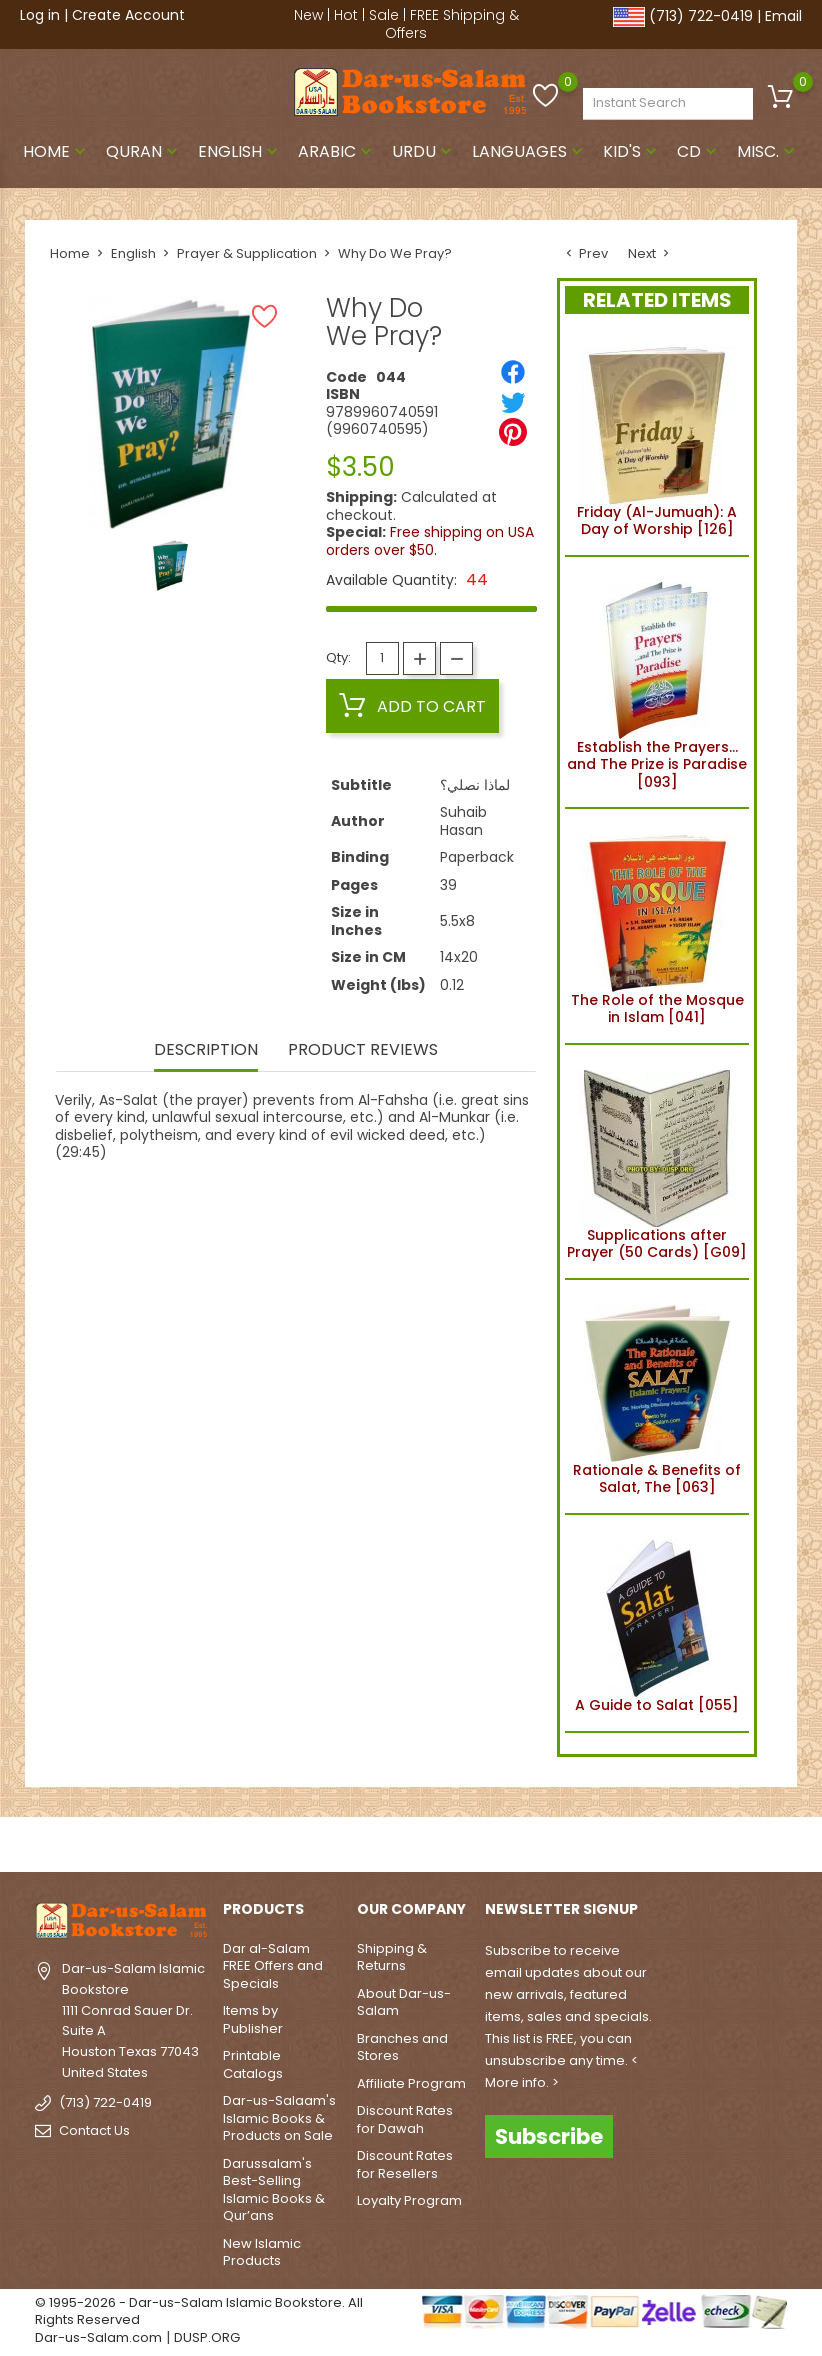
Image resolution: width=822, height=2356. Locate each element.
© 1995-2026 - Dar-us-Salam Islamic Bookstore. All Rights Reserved (199, 2311)
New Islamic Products (262, 2252)
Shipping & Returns (392, 1957)
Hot (346, 15)
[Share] (513, 372)
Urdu (424, 151)
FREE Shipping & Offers (452, 24)
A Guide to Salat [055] (657, 1623)
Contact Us (94, 2130)
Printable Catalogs (253, 2064)
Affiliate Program (411, 2083)
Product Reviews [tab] (363, 1051)
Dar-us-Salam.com (98, 2337)
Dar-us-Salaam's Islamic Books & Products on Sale (279, 2118)
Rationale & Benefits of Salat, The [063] (657, 1397)
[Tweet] (513, 402)
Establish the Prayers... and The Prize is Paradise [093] (657, 682)
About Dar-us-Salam (404, 2002)
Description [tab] (205, 1051)
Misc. (768, 151)
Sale (384, 15)
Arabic (337, 151)
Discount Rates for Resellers (405, 2164)
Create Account (128, 15)
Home (56, 151)
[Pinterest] (513, 432)
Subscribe (549, 2136)
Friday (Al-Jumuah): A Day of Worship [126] (657, 439)
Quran (144, 151)
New (308, 15)
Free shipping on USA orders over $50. (430, 541)
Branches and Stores (402, 2047)
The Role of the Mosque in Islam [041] (657, 926)
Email (783, 16)
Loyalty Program (409, 2200)
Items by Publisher (253, 2019)
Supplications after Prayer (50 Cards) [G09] (657, 1162)
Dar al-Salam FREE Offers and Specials (273, 1966)
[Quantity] (382, 658)
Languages (529, 151)
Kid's (632, 151)
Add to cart (412, 706)
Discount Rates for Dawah (405, 2119)
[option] (170, 565)
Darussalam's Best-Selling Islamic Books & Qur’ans (274, 2190)
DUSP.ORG (207, 2337)
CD (699, 151)
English (240, 151)
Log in (40, 15)
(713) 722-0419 (701, 16)
